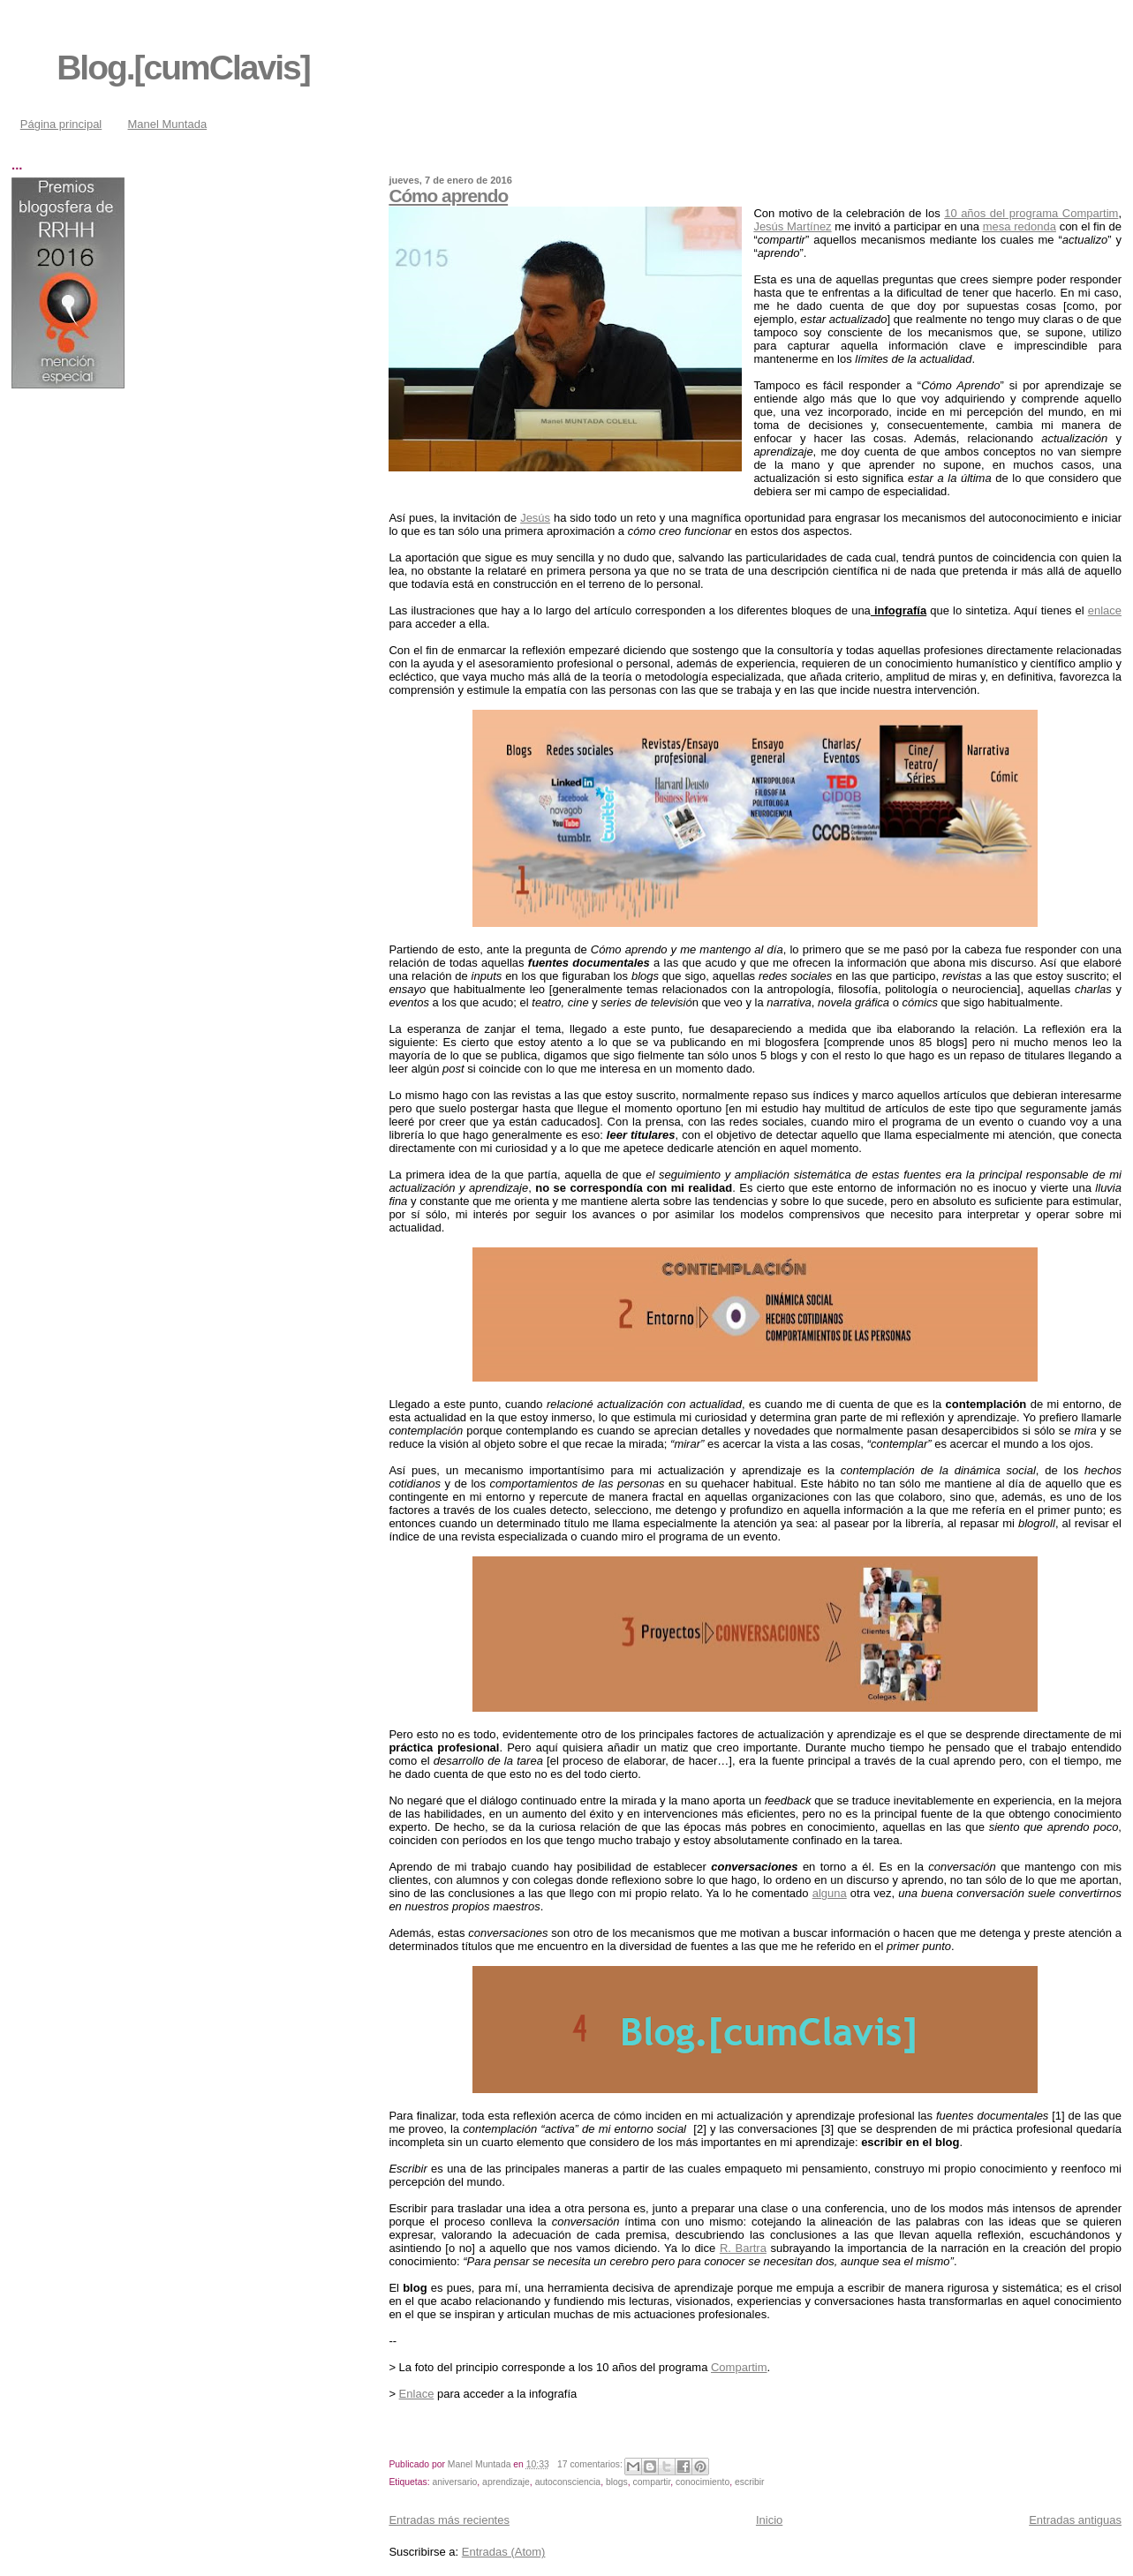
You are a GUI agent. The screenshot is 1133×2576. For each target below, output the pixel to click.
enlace (1105, 610)
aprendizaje (506, 2482)
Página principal (61, 124)
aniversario (455, 2482)
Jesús (535, 517)
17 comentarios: (591, 2464)
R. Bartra (743, 2248)
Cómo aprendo (448, 195)
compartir (652, 2482)
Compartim (739, 2367)
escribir (750, 2482)
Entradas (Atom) (504, 2551)
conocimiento (702, 2482)
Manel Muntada (168, 124)
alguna (829, 1893)
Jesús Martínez (792, 226)
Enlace (416, 2393)
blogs (617, 2482)
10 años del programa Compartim (1031, 213)
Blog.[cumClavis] (183, 68)
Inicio (769, 2520)
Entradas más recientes (449, 2520)
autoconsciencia (568, 2482)
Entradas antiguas (1075, 2520)
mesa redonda (1019, 226)
